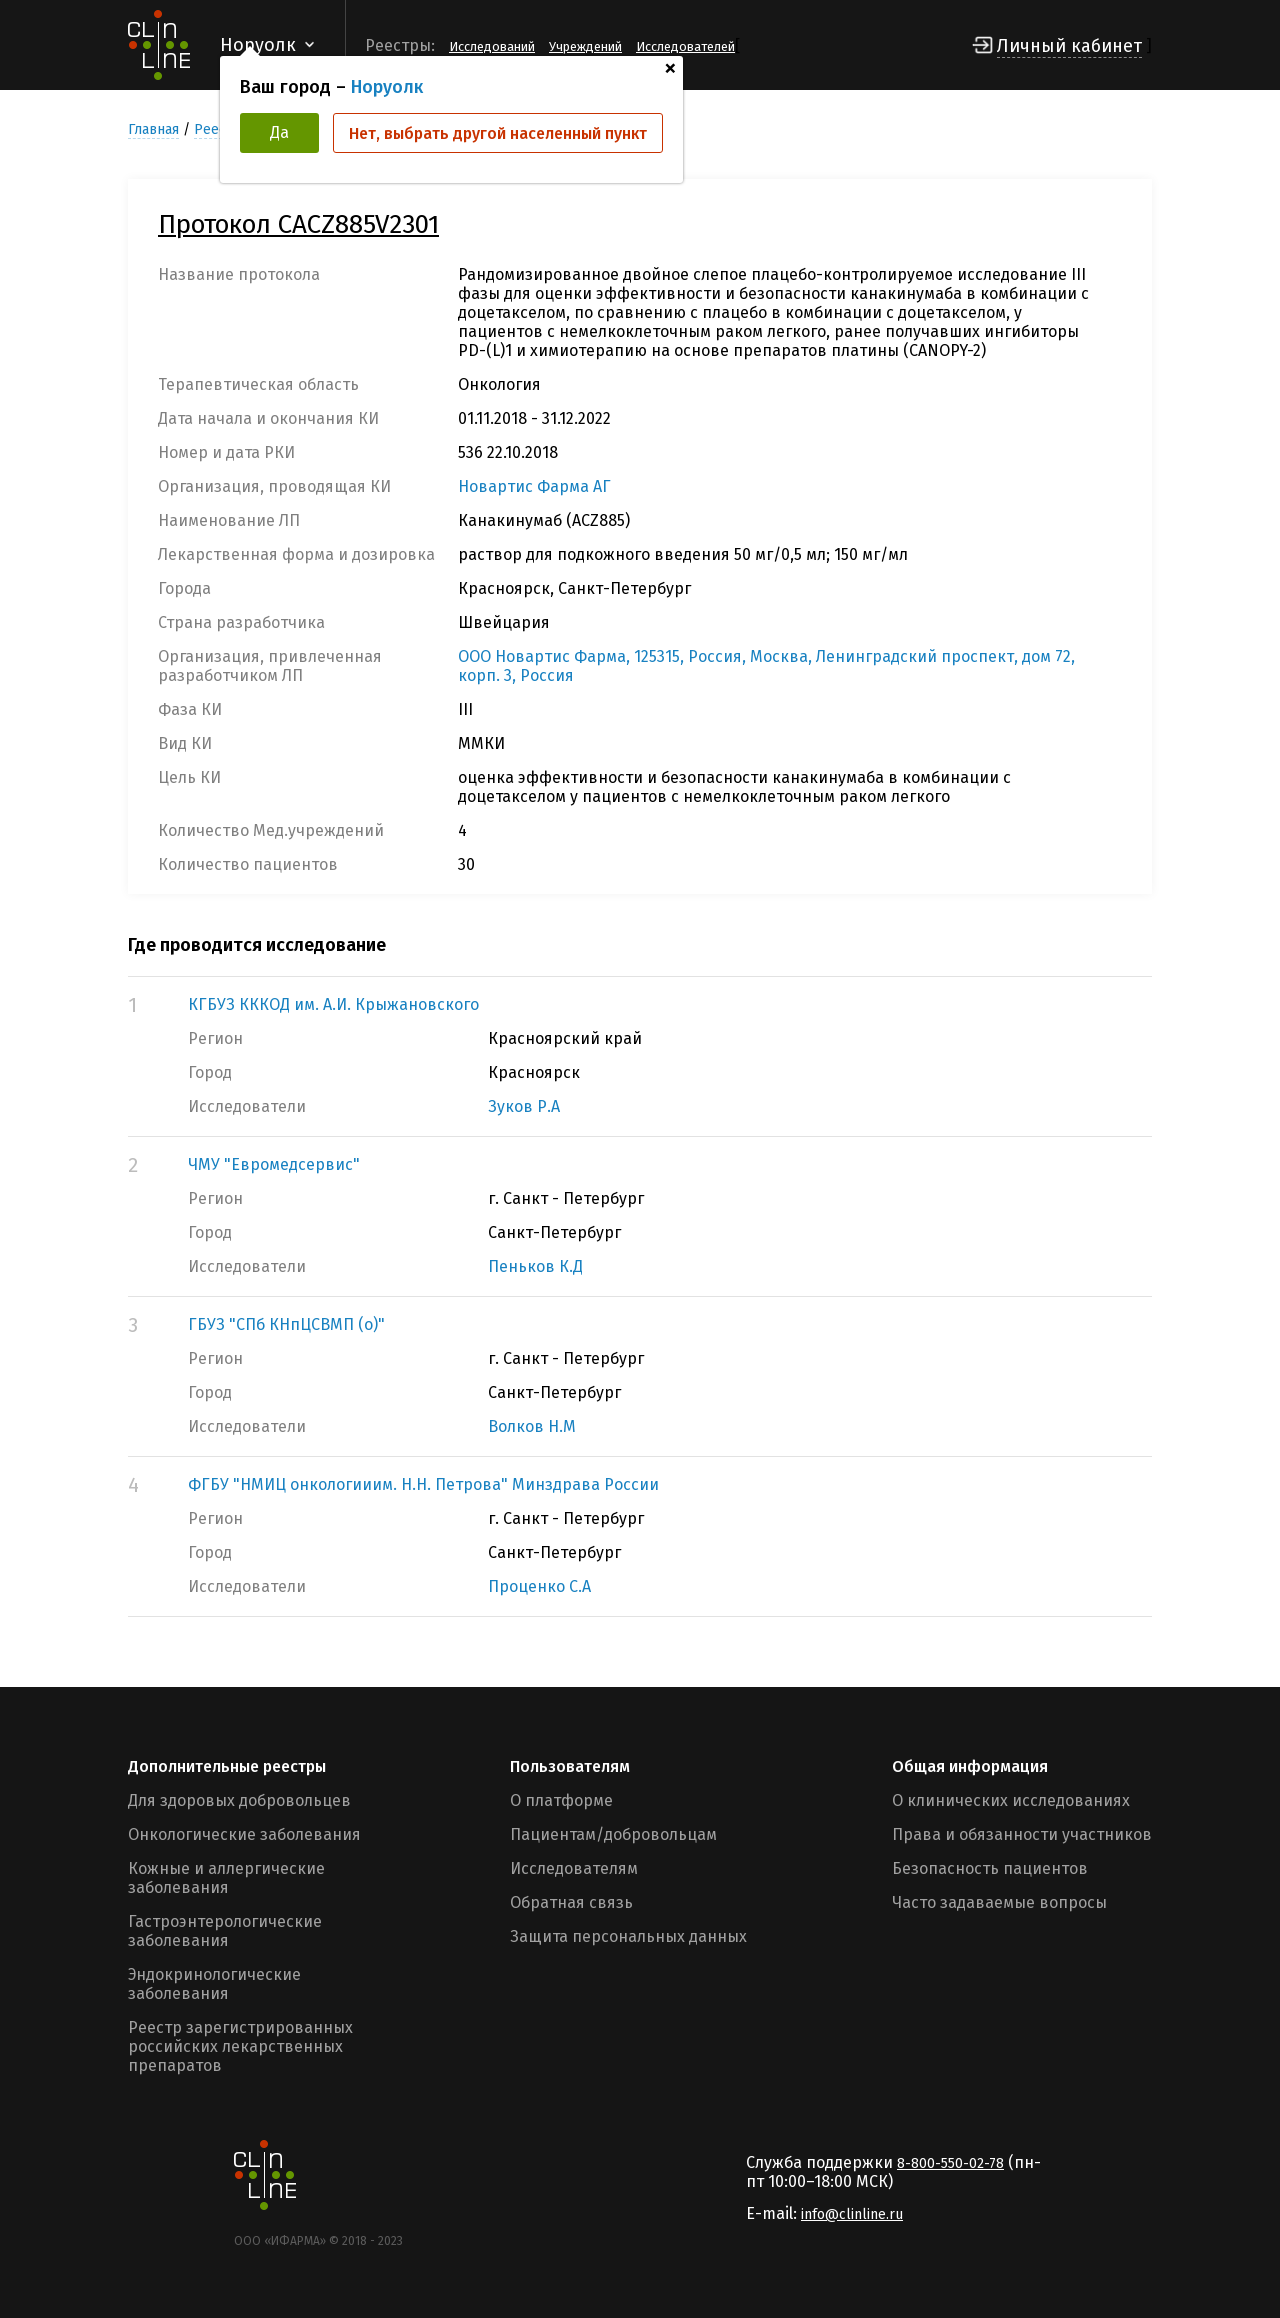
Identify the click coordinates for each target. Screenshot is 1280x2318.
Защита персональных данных (628, 1936)
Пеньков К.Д (535, 1266)
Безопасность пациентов (990, 1868)
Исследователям (574, 1868)
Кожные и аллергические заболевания (226, 1878)
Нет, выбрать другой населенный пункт (498, 133)
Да (279, 132)
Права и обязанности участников (1022, 1834)
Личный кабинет (1069, 46)
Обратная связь (571, 1902)
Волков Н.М (532, 1426)
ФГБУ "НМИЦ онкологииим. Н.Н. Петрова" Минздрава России (423, 1484)
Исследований (492, 46)
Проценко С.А (539, 1586)
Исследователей (685, 46)
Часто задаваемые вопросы (999, 1902)
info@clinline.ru (852, 2214)
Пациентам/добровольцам (613, 1834)
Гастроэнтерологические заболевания (225, 1931)
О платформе (561, 1800)
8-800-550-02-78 (950, 2163)
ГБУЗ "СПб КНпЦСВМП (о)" (286, 1324)
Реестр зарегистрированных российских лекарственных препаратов (240, 2046)
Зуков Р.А (524, 1106)
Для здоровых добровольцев (239, 1800)
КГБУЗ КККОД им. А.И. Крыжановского (333, 1004)
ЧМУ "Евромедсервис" (274, 1164)
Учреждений (585, 46)
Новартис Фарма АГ (534, 486)
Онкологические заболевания (244, 1834)
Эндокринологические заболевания (214, 1984)
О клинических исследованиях (1011, 1800)
